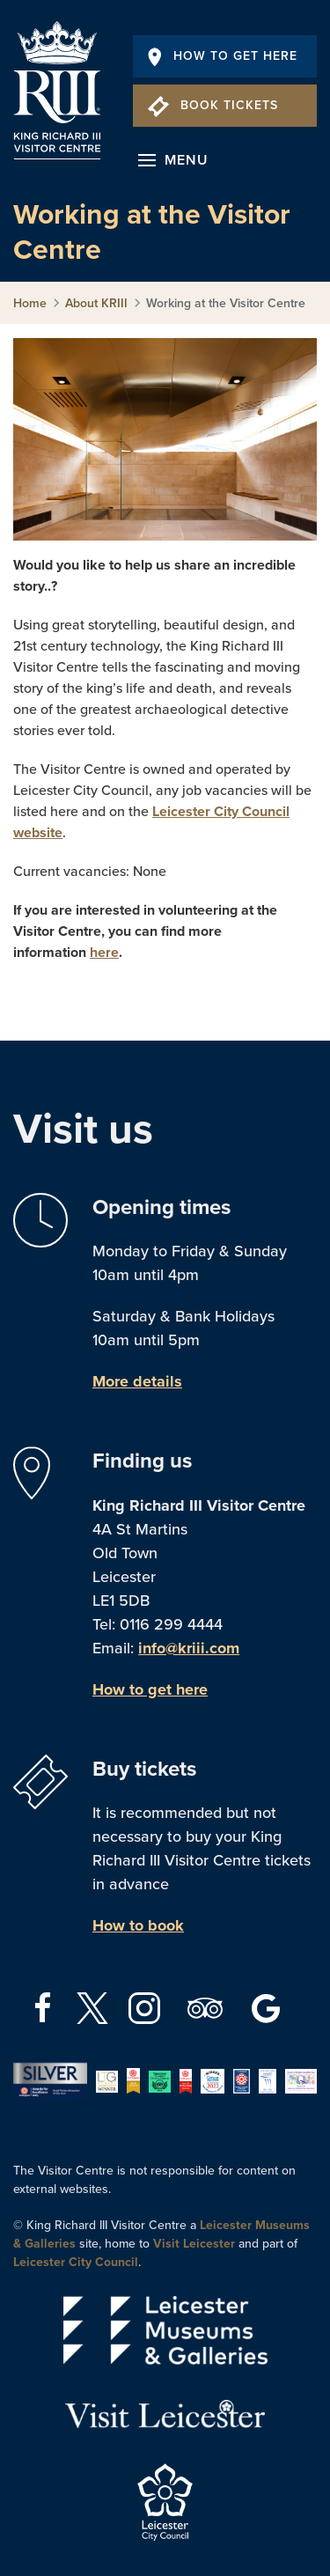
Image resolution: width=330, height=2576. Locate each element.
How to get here (150, 1689)
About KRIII (96, 303)
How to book (138, 1925)
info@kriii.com (188, 1648)
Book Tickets (213, 105)
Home (30, 303)
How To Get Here (222, 55)
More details (137, 1381)
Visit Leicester (194, 2243)
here (104, 952)
